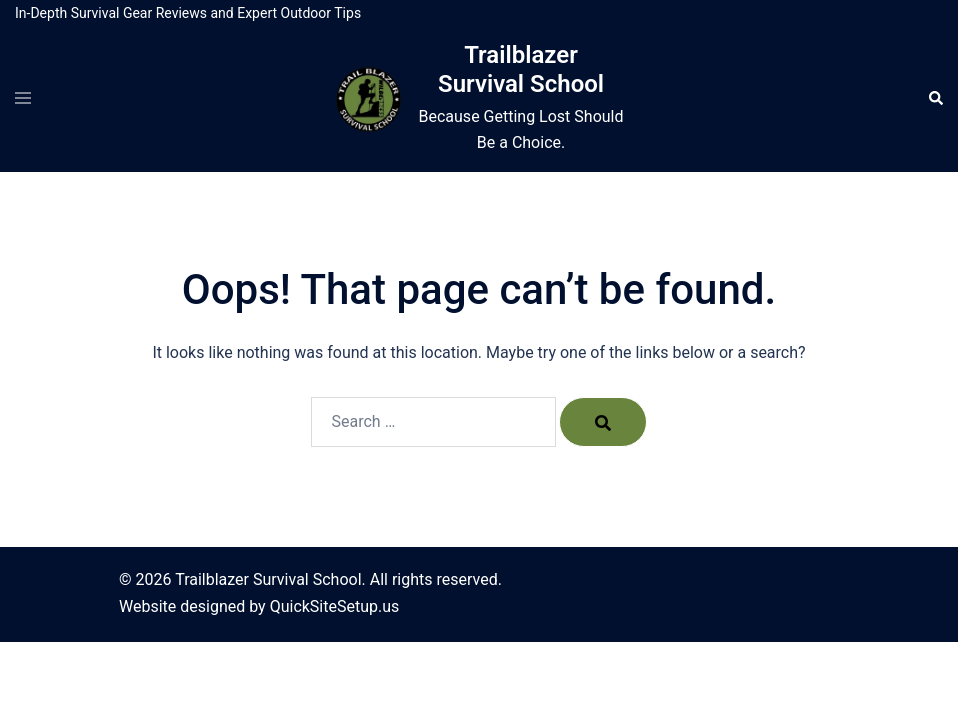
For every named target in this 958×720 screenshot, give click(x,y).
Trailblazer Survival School (521, 69)
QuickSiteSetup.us (335, 606)
